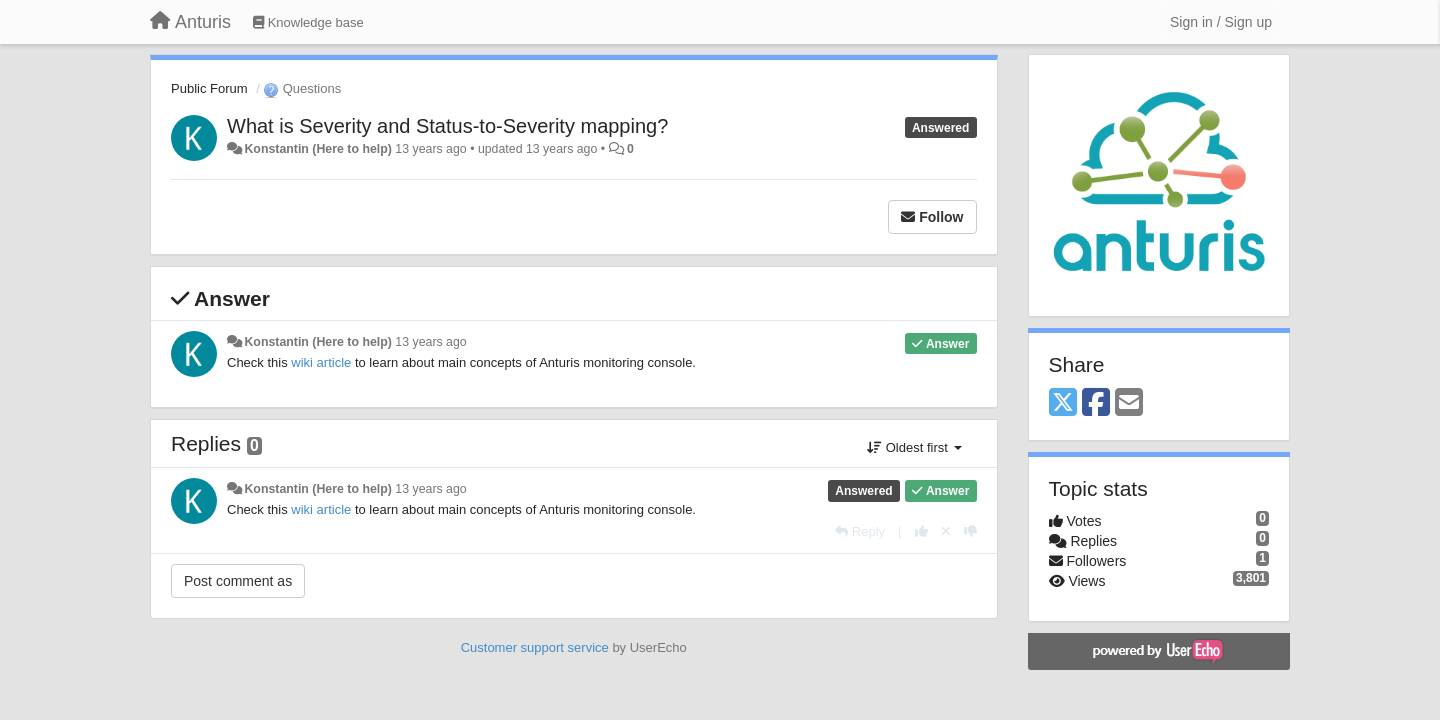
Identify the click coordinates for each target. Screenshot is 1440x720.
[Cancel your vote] (946, 531)
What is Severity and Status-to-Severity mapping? (447, 126)
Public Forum (209, 88)
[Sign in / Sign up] (1221, 22)
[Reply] (860, 531)
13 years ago (430, 342)
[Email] (1129, 403)
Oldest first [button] (914, 447)
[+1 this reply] (921, 531)
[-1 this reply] (970, 531)
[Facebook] (1096, 403)
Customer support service (535, 647)
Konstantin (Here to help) (317, 149)
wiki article (321, 362)
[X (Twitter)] (1063, 403)
